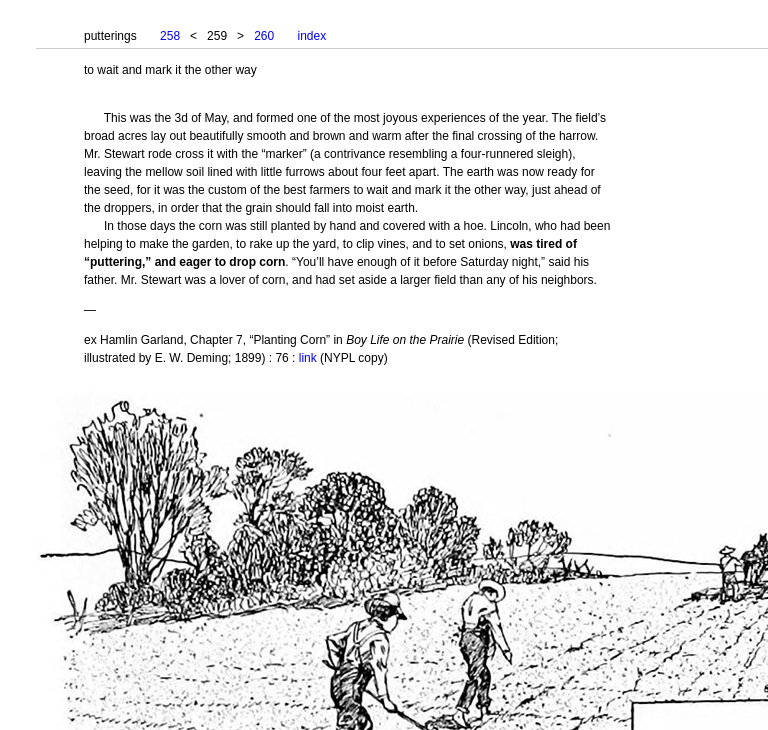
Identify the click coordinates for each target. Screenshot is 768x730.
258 (170, 36)
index (312, 36)
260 (264, 36)
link (308, 358)
